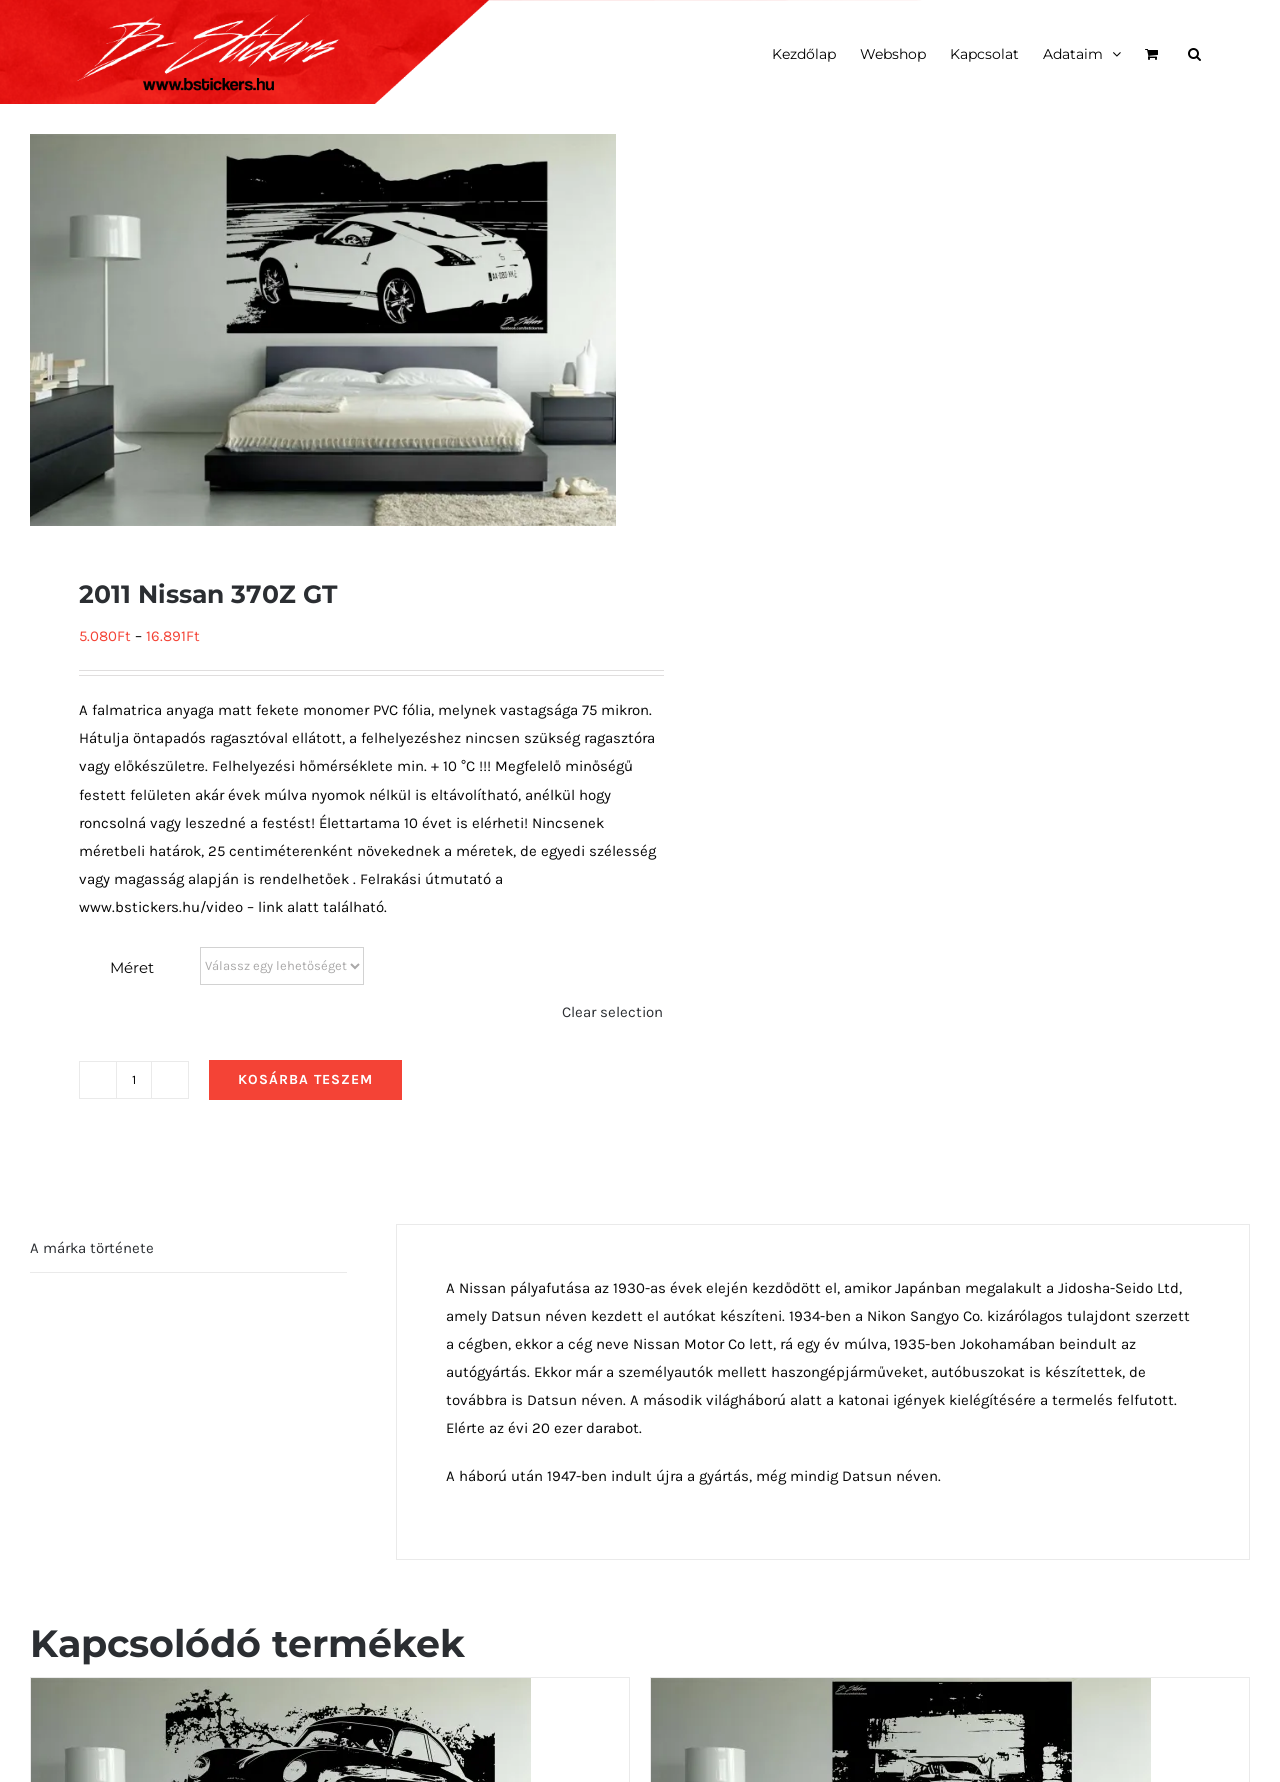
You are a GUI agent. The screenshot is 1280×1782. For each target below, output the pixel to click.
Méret (132, 967)
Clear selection (612, 1012)
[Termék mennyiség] (134, 1080)
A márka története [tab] (92, 1248)
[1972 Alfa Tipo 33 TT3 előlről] (901, 1692)
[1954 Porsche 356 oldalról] (281, 1692)
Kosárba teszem (305, 1079)
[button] (1194, 52)
